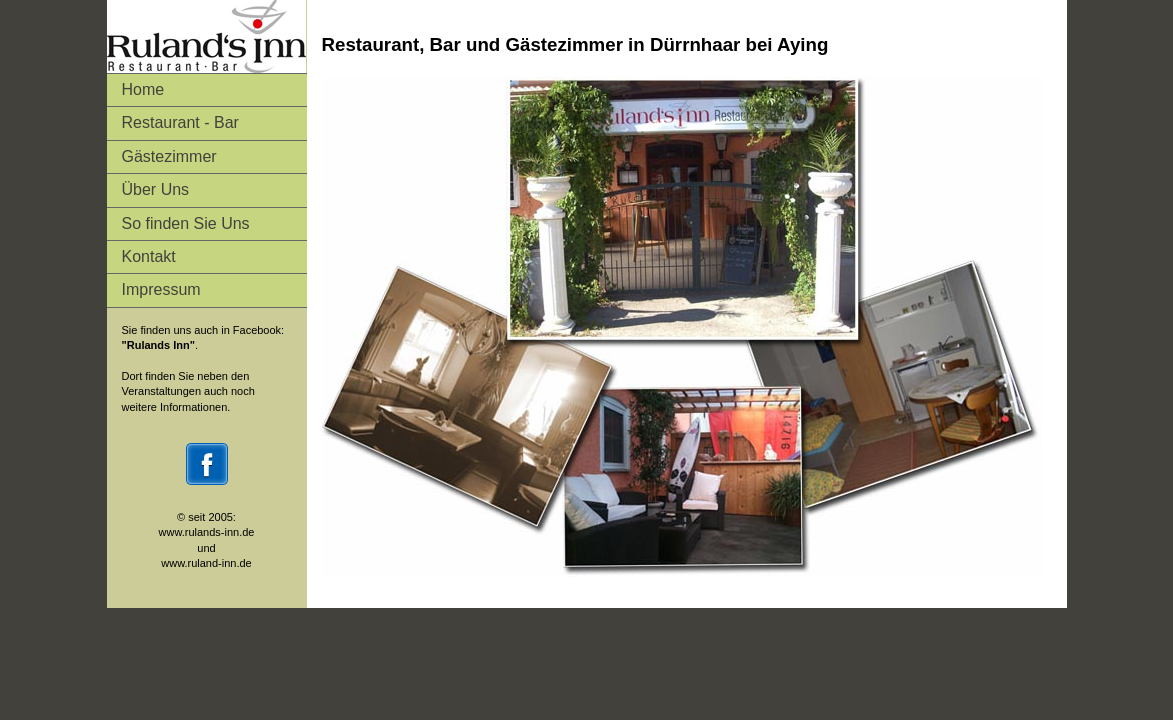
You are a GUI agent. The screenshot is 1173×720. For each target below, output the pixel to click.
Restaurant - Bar (180, 122)
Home (143, 89)
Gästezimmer (169, 156)
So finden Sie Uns (186, 223)
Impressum (161, 289)
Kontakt (149, 256)
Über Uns (156, 189)
